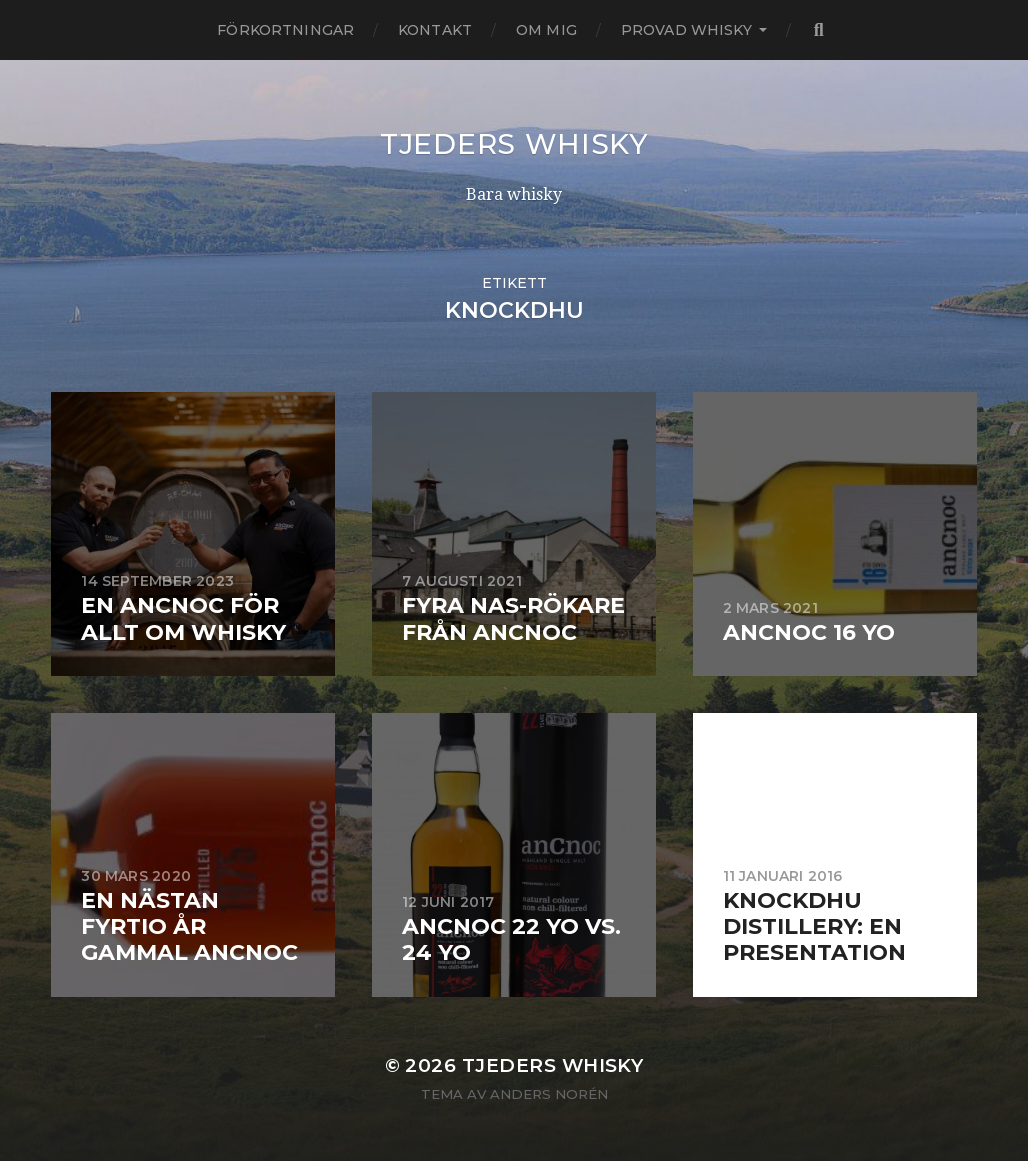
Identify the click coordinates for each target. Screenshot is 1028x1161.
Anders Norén (549, 1094)
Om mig (546, 30)
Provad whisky (686, 30)
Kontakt (435, 30)
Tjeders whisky (514, 144)
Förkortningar (285, 30)
